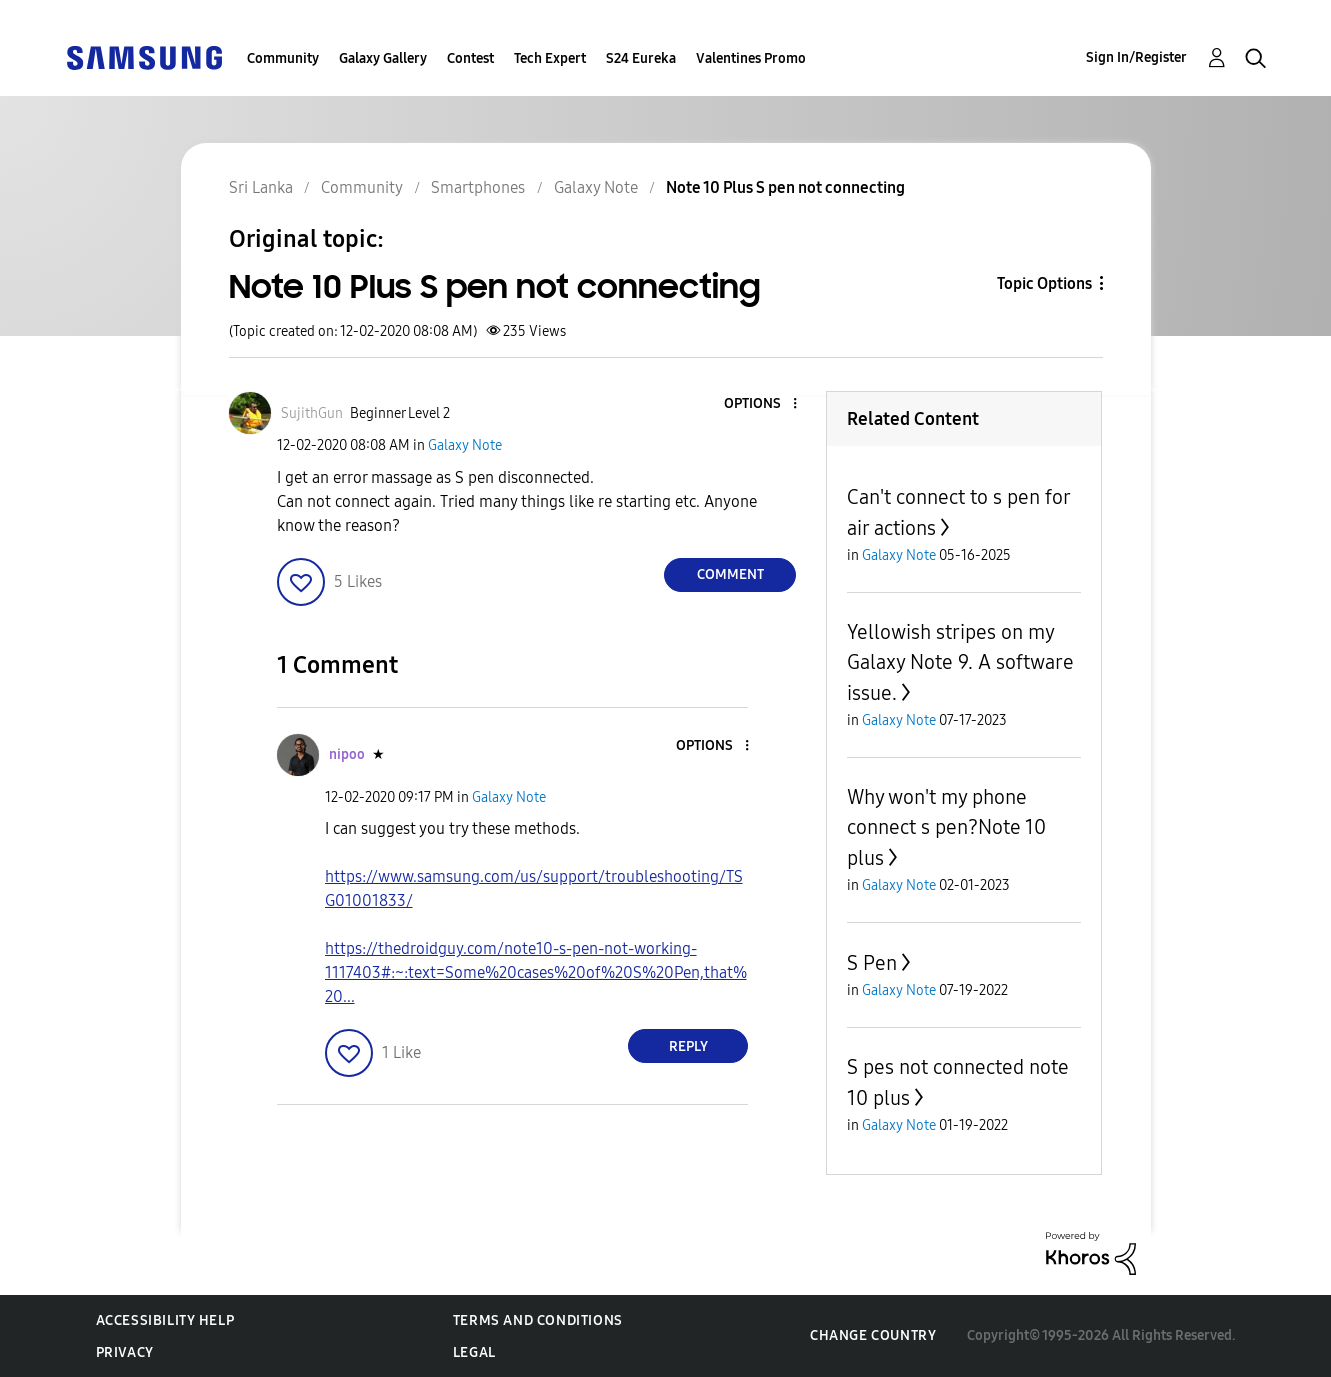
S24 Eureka (641, 58)
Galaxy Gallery (383, 58)
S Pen (872, 963)
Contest (470, 58)
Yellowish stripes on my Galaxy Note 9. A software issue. (960, 662)
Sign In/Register (1136, 57)
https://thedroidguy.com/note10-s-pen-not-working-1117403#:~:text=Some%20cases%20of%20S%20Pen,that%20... (536, 972)
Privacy (125, 1352)
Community (283, 58)
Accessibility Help (165, 1320)
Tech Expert (550, 58)
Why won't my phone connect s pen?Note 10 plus (946, 827)
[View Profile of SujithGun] (312, 413)
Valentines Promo (751, 58)
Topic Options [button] (1044, 283)
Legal (474, 1352)
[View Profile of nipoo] (347, 754)
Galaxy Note (465, 445)
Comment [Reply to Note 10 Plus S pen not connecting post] (730, 574)
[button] (762, 404)
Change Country (873, 1335)
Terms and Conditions (538, 1320)
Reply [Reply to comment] (688, 1046)
